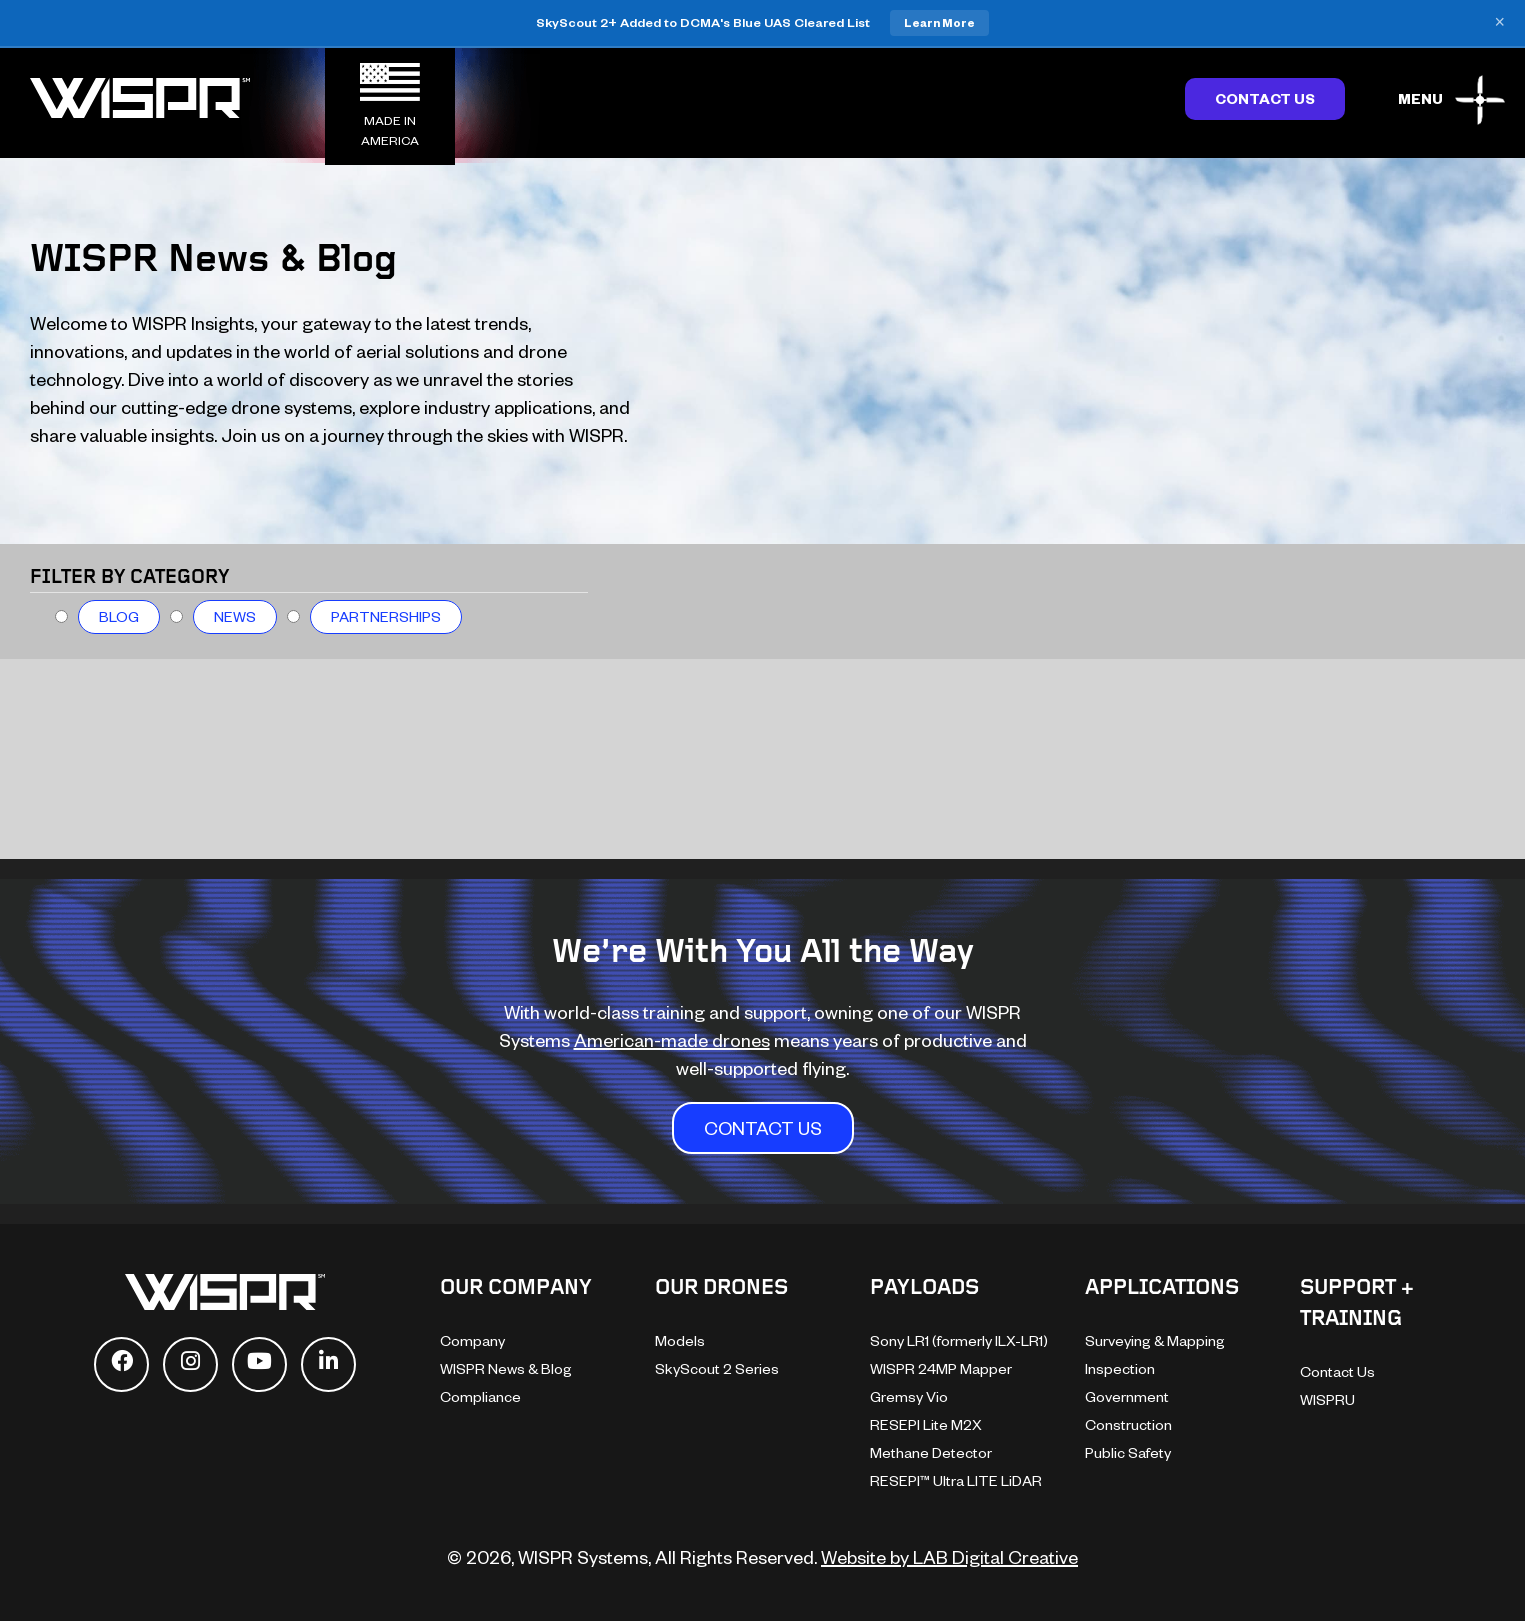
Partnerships (386, 616)
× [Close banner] (1499, 23)
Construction (1128, 1424)
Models (680, 1340)
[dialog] (1487, 1582)
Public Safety (1128, 1452)
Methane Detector (931, 1452)
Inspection (1120, 1368)
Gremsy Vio (909, 1396)
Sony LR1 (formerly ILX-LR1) (959, 1340)
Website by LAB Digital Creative (949, 1556)
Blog (119, 616)
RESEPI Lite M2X (926, 1424)
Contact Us (1265, 98)
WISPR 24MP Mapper (941, 1368)
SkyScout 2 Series (717, 1368)
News (235, 616)
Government (1127, 1396)
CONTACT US (763, 1127)
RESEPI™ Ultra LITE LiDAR (956, 1480)
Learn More (939, 22)
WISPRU (1327, 1399)
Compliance (480, 1396)
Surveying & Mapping (1155, 1340)
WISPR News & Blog (506, 1368)
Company (472, 1340)
